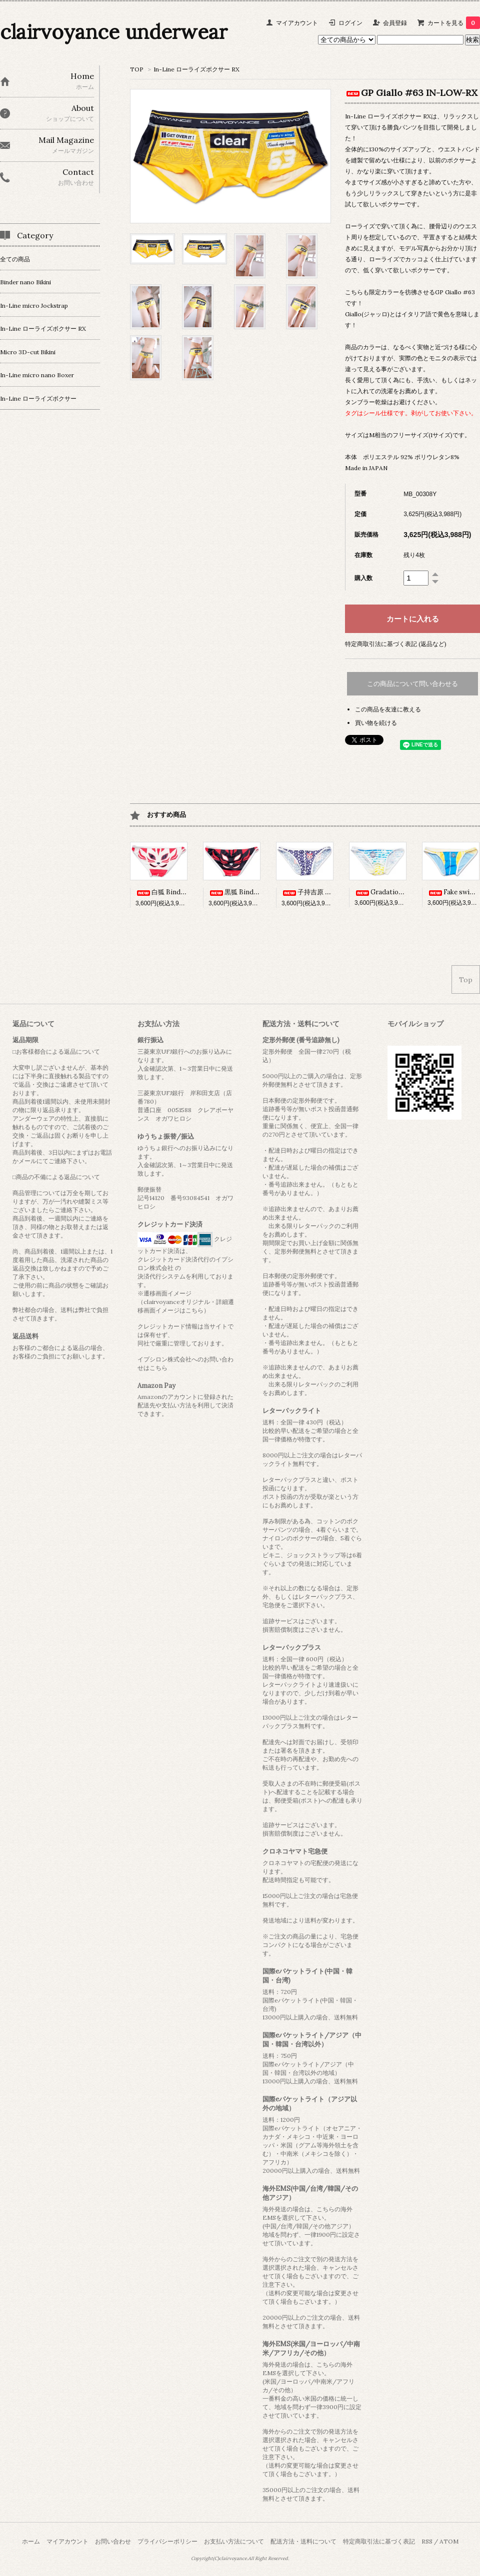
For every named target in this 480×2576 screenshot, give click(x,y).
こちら (159, 1367)
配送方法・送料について (303, 2541)
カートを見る (454, 22)
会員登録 (395, 22)
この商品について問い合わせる (412, 683)
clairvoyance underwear (114, 31)
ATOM (449, 2541)
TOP (137, 69)
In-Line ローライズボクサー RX (197, 69)
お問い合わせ (113, 2541)
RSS (427, 2541)
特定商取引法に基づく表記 (379, 2541)
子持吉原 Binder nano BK (328, 892)
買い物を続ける (376, 722)
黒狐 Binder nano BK (248, 892)
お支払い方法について (234, 2541)
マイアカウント (297, 22)
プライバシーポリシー (168, 2541)
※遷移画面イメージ (165, 1293)
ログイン (350, 22)
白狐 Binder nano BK (175, 892)
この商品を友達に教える (388, 709)
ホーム (31, 2541)
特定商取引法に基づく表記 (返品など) (395, 643)
